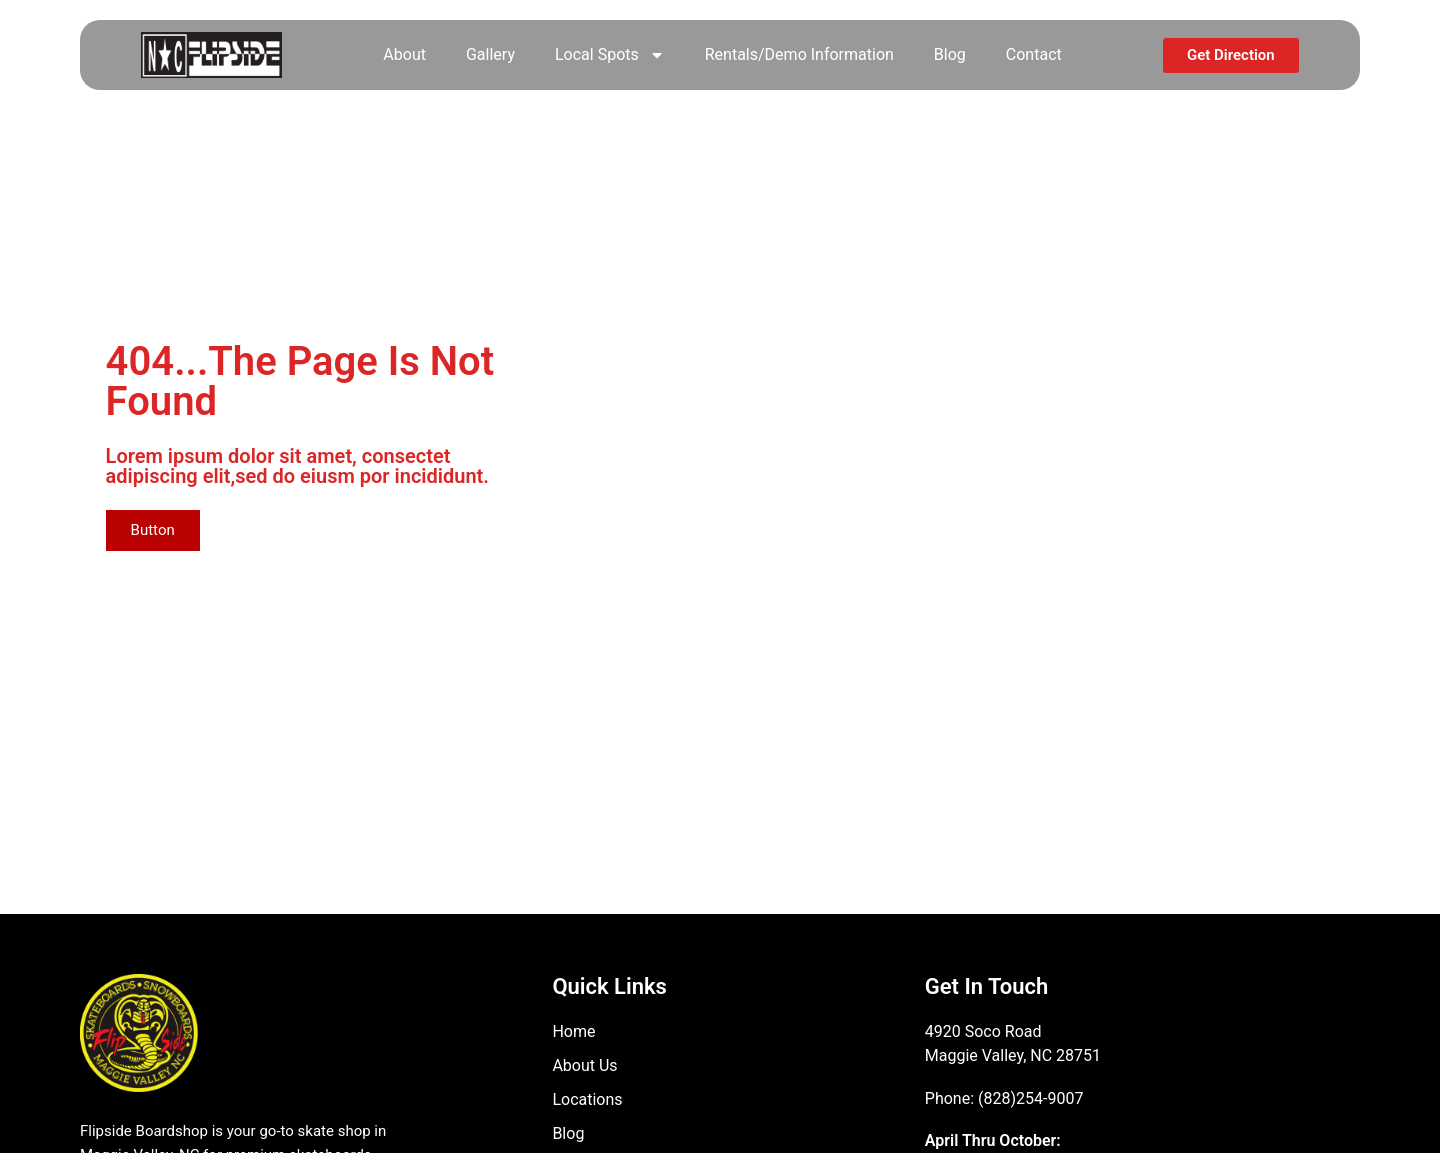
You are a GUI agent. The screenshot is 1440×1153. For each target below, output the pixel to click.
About (404, 54)
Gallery (490, 54)
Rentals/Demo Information (799, 54)
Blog (950, 54)
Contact (1034, 54)
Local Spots (610, 55)
